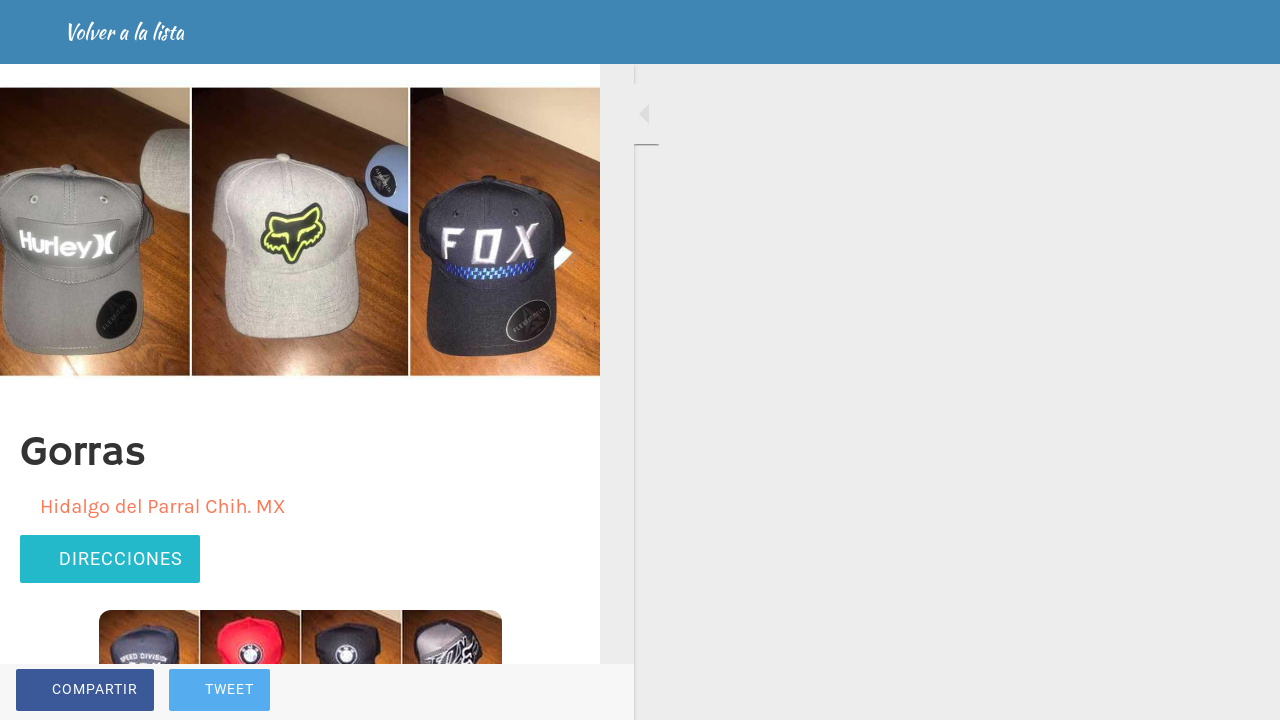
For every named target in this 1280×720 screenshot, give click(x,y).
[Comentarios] (560, 692)
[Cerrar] (32, 32)
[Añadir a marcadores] (512, 692)
